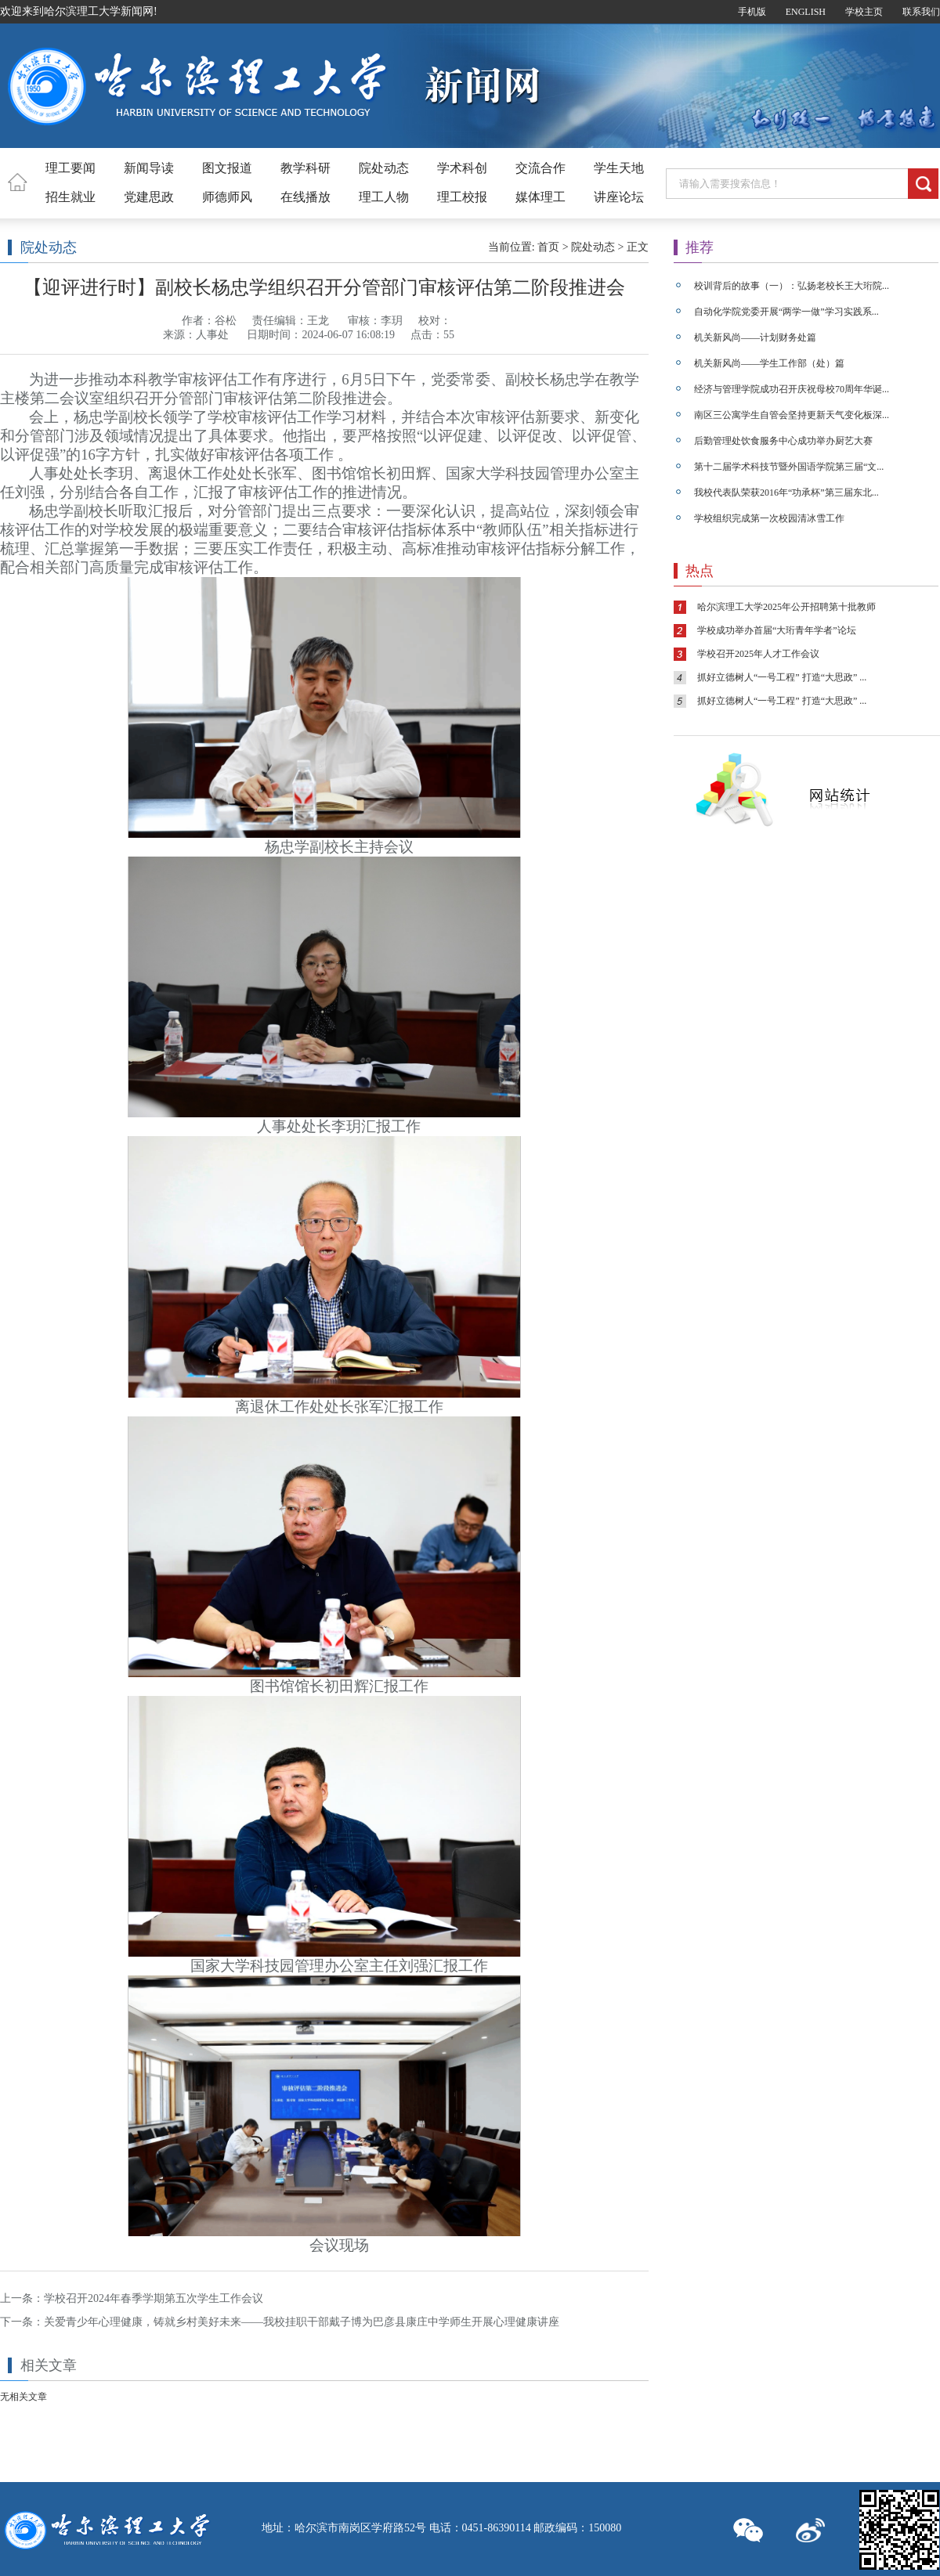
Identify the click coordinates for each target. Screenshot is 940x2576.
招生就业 (70, 197)
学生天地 (619, 168)
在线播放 (305, 197)
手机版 (752, 11)
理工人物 (384, 197)
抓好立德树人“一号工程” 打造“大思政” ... (781, 677)
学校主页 (864, 11)
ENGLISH (806, 11)
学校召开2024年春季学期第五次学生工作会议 (153, 2298)
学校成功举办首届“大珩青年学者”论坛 (776, 630)
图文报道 (227, 168)
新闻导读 (149, 168)
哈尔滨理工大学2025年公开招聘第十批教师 (786, 606)
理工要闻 (70, 168)
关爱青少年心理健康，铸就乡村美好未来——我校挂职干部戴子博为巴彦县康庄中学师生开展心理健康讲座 (301, 2322)
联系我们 (921, 11)
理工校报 (462, 197)
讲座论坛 (619, 197)
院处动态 (384, 168)
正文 (638, 247)
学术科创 (462, 168)
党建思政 (149, 197)
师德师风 (227, 197)
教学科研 (305, 168)
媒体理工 (540, 197)
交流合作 (540, 168)
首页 (548, 247)
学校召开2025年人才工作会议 (758, 653)
